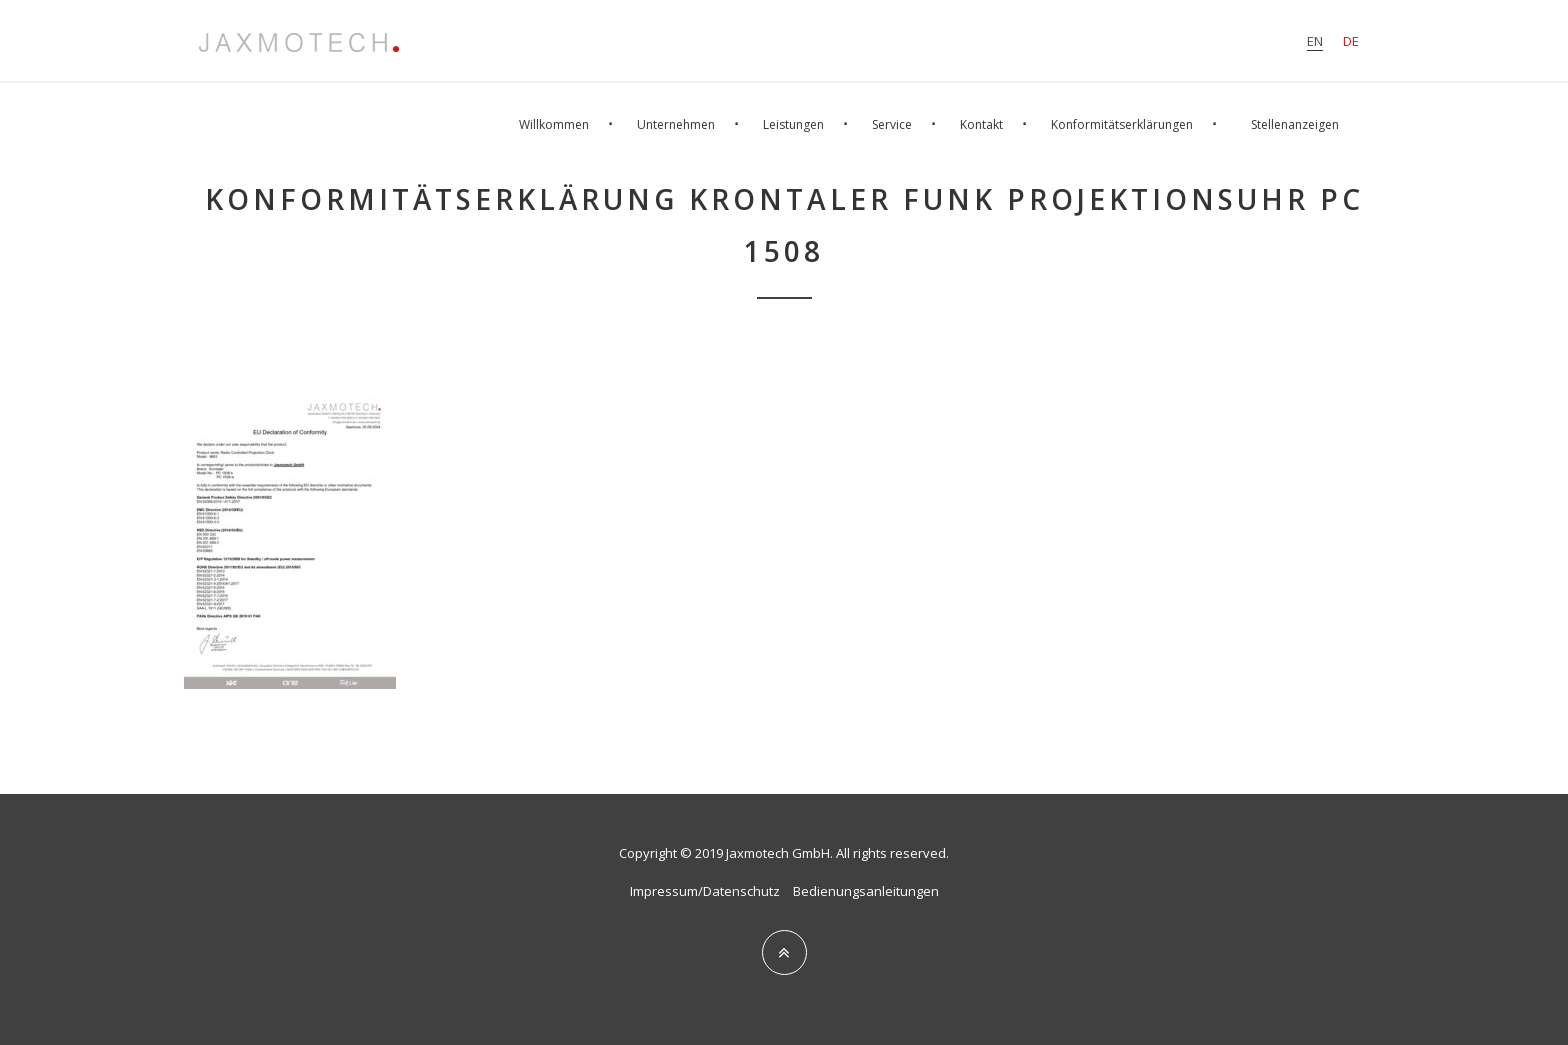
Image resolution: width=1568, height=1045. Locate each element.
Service (892, 124)
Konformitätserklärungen (1122, 124)
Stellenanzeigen (1295, 124)
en (1315, 41)
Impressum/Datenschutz (705, 891)
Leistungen (793, 124)
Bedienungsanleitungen (866, 891)
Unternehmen (676, 124)
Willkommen (554, 124)
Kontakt (981, 124)
